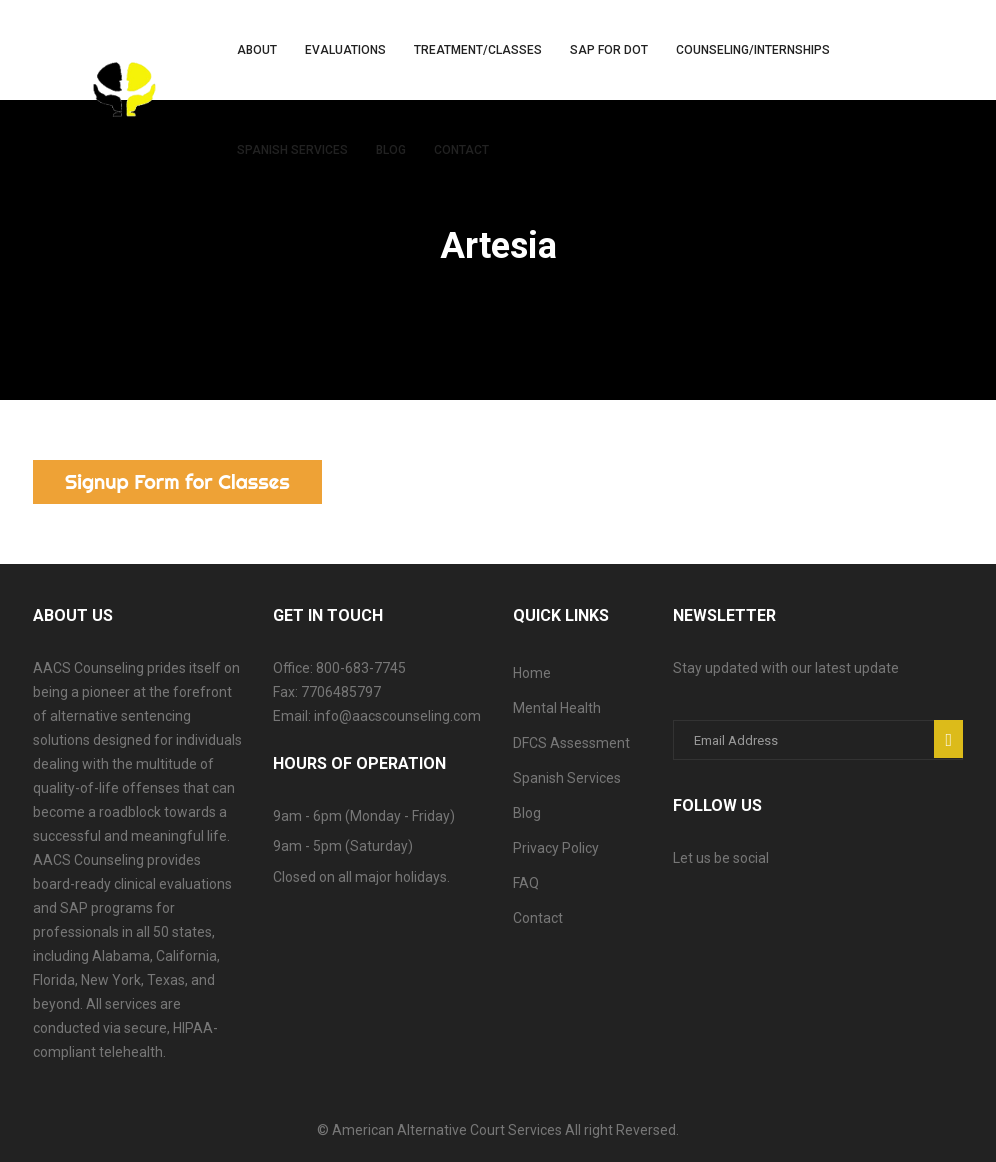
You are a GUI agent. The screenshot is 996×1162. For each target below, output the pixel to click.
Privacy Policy (556, 848)
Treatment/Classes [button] (478, 50)
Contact (461, 150)
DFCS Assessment (571, 743)
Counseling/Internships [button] (753, 50)
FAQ (526, 883)
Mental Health (557, 708)
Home (532, 673)
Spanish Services (567, 778)
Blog (391, 150)
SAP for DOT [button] (609, 50)
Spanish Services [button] (292, 150)
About (257, 50)
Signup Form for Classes (177, 481)
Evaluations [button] (345, 50)
